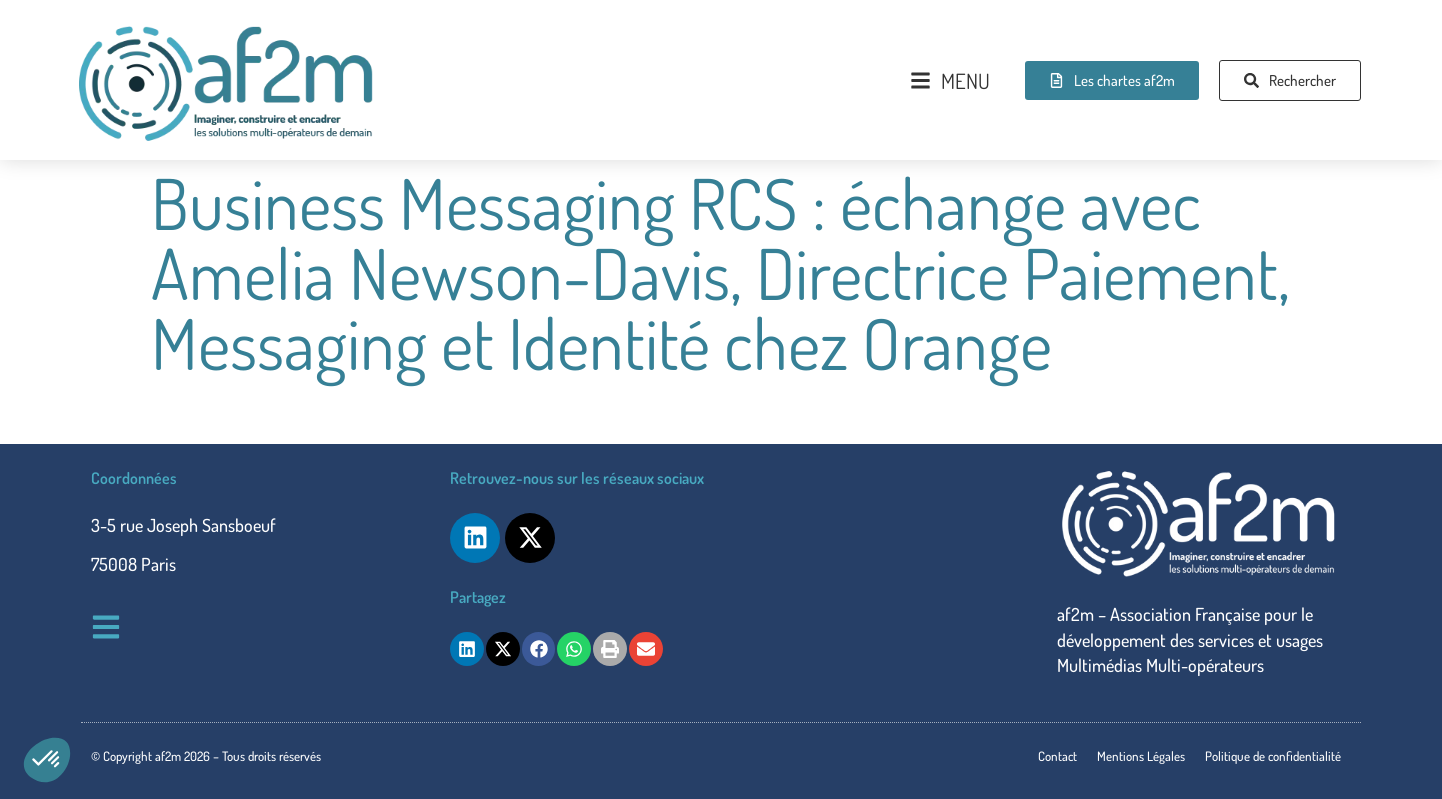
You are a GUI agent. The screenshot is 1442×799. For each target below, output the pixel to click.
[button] (47, 760)
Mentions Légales (1141, 756)
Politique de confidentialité (1273, 756)
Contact (1057, 756)
